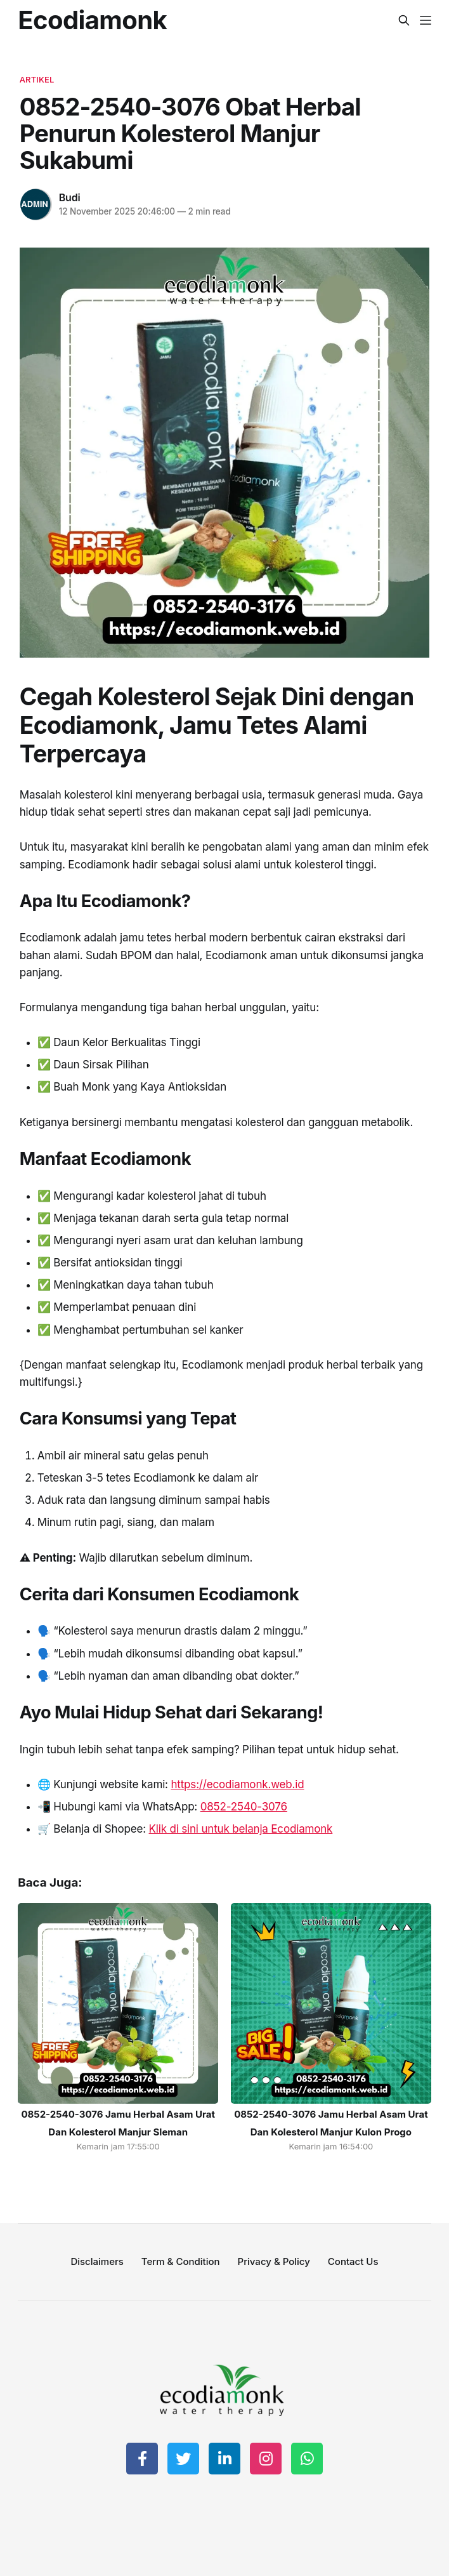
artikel (37, 79)
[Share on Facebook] (142, 2458)
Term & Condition (180, 2261)
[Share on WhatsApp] (307, 2458)
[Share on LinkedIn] (224, 2458)
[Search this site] (404, 20)
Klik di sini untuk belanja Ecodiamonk (241, 1828)
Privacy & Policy (274, 2261)
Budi (70, 197)
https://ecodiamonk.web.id (237, 1784)
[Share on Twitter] (183, 2458)
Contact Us (353, 2261)
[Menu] (425, 20)
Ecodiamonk (92, 20)
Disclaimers (96, 2261)
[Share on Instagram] (266, 2458)
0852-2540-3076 (243, 1806)
